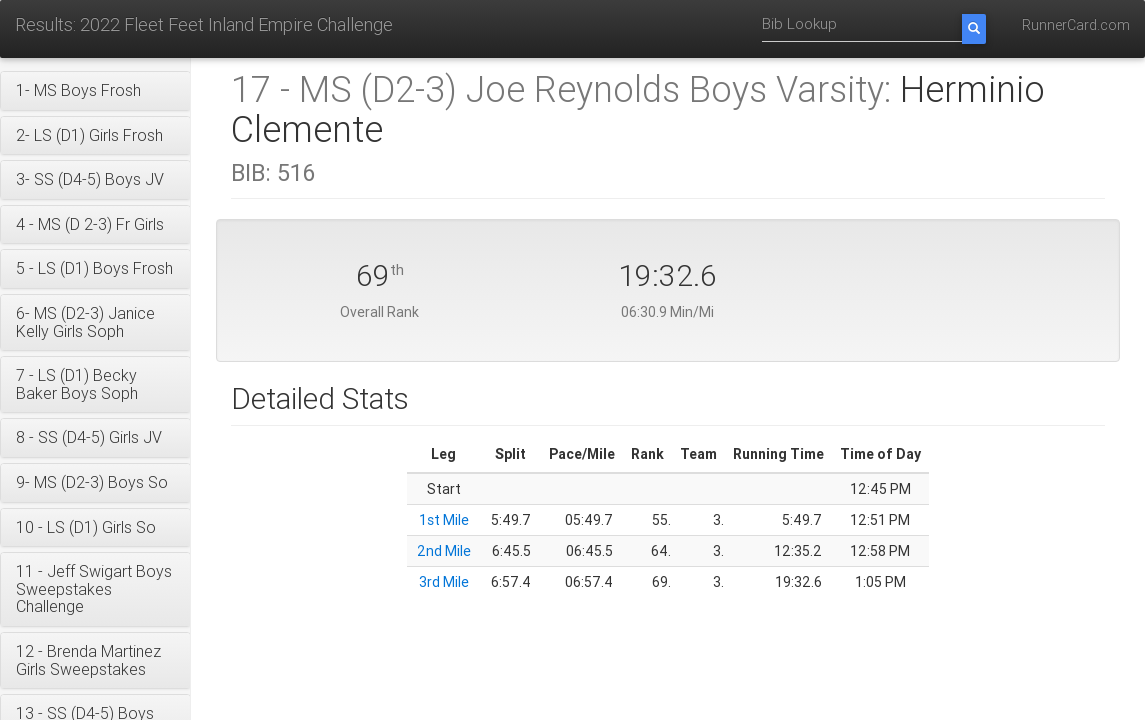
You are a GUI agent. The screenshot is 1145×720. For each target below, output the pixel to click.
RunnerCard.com (1076, 25)
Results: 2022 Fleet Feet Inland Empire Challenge (204, 24)
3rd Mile (444, 582)
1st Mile (444, 520)
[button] (95, 91)
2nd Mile (444, 551)
